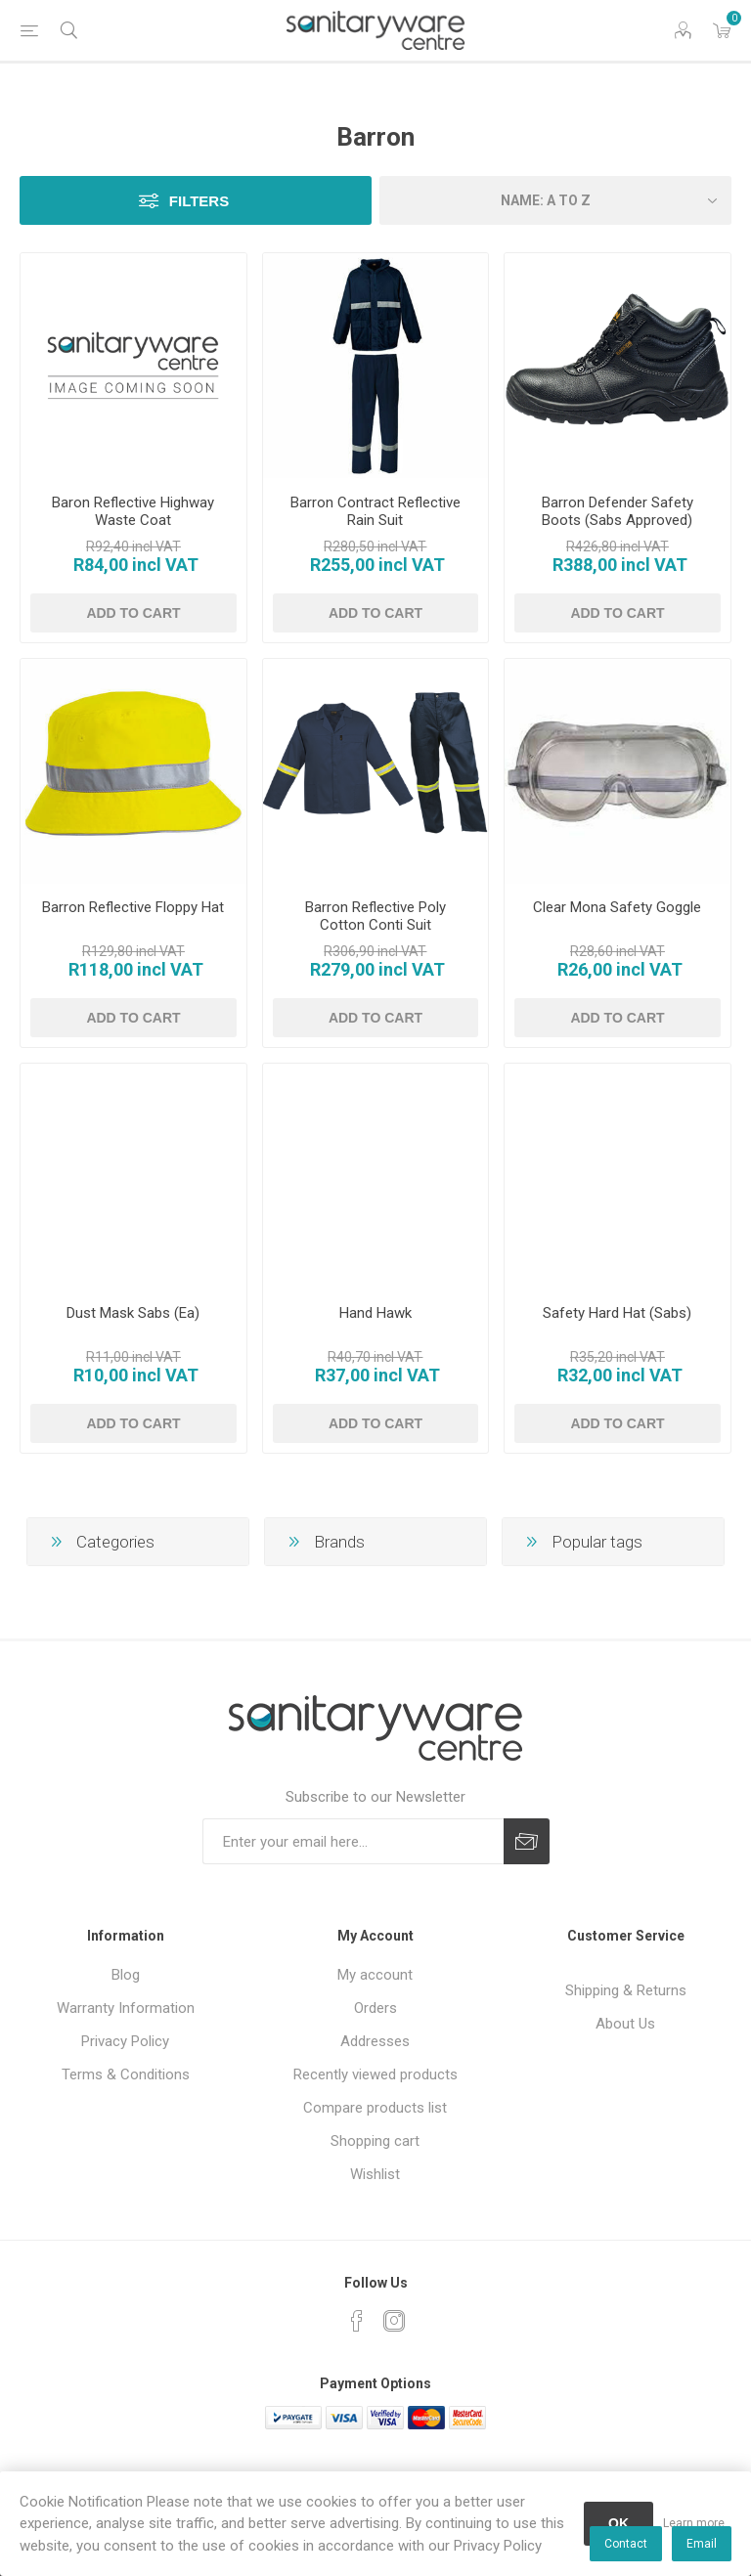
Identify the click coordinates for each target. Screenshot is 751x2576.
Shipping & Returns (625, 1990)
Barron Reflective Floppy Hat (133, 907)
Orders (375, 2008)
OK (618, 2523)
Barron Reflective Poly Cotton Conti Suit (375, 916)
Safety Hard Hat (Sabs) (617, 1313)
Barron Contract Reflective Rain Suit (375, 511)
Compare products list (375, 2108)
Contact (625, 2544)
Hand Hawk (375, 1313)
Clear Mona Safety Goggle (617, 907)
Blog (125, 1975)
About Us (625, 2023)
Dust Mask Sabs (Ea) (132, 1313)
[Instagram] (394, 2320)
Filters (199, 201)
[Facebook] (357, 2320)
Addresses (375, 2041)
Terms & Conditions (126, 2074)
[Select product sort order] (555, 200)
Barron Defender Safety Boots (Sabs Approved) (617, 511)
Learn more (694, 2523)
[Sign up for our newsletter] (353, 1841)
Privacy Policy (125, 2041)
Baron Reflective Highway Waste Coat (133, 511)
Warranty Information (126, 2008)
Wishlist (375, 2174)
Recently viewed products (375, 2074)
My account (375, 1975)
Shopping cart (375, 2141)
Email (701, 2544)
